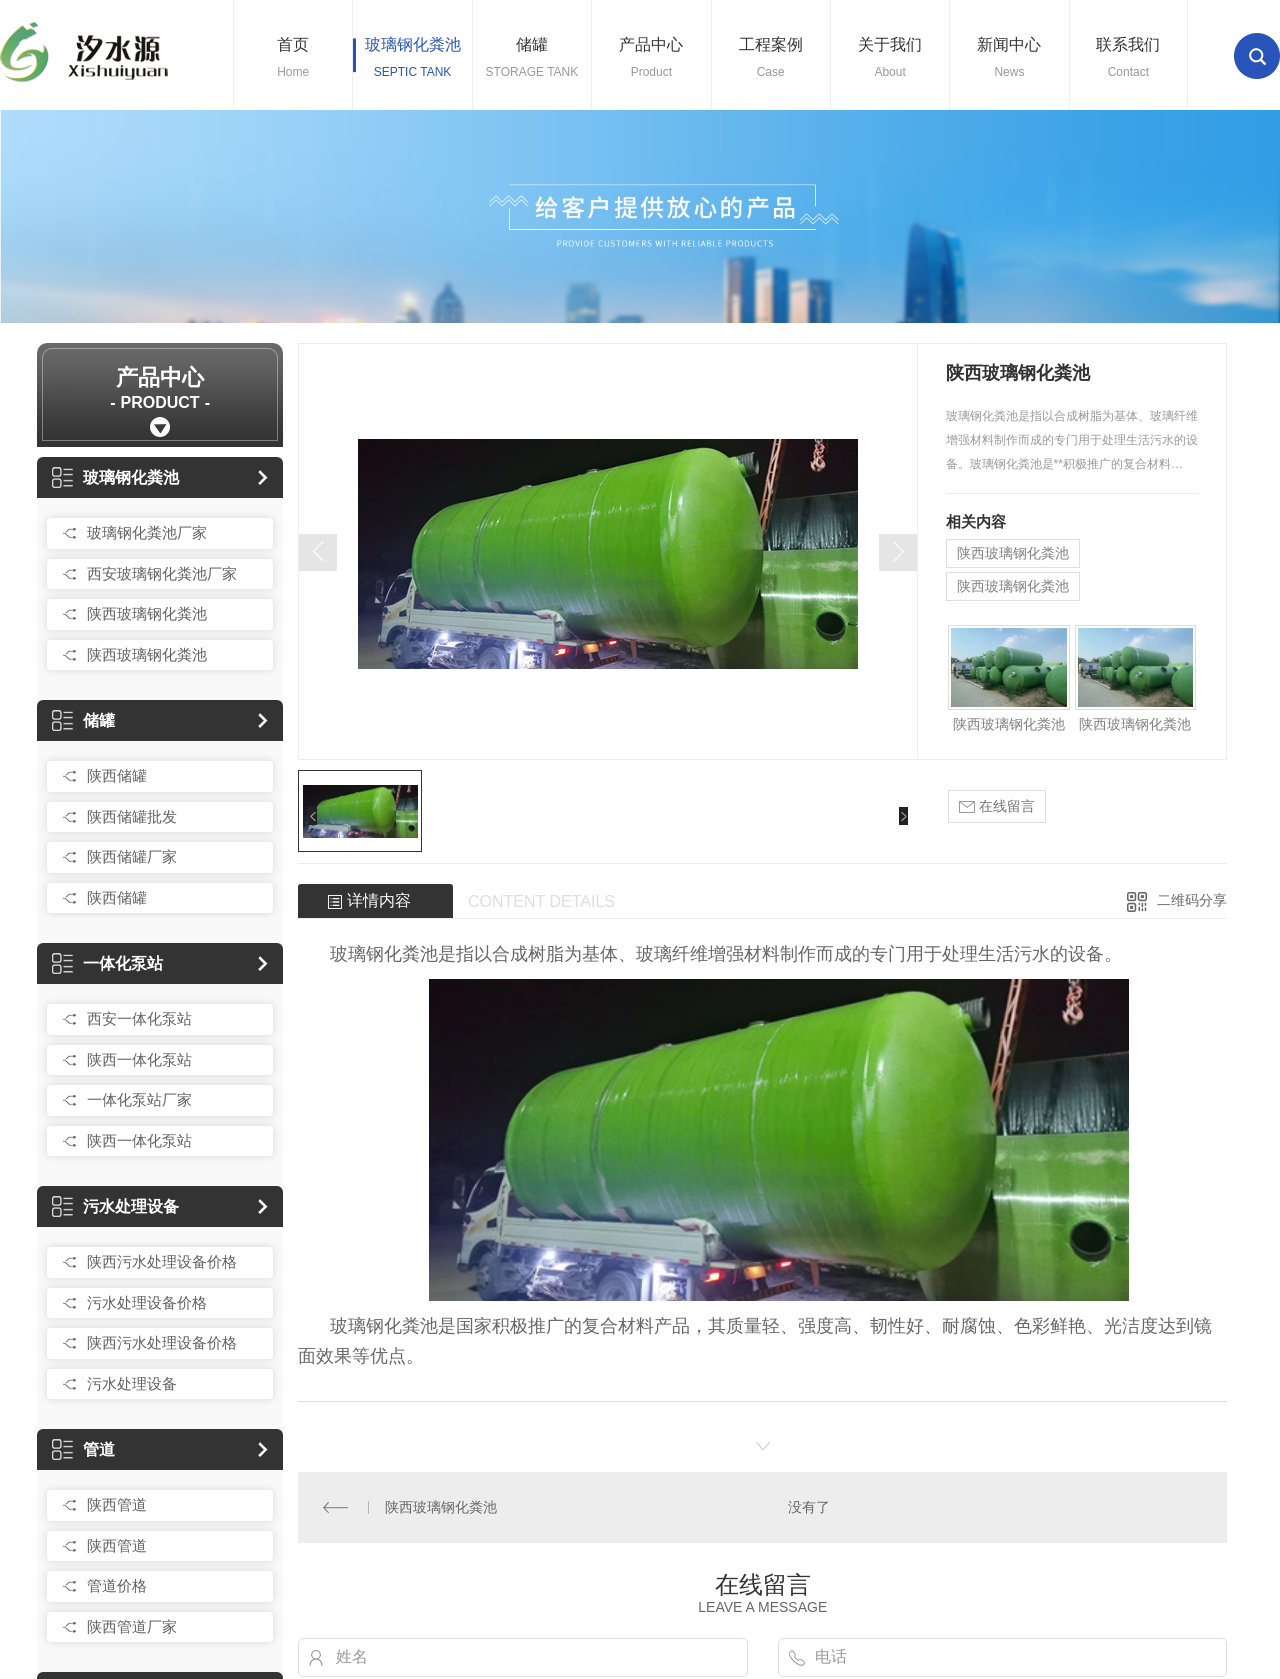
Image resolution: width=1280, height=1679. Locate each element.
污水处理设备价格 (147, 1302)
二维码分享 (1192, 900)
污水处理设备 (115, 1206)
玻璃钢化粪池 (115, 477)
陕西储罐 (117, 775)
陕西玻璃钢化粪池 (147, 613)
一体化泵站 (107, 963)
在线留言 (997, 806)
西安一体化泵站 (139, 1018)
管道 (83, 1449)
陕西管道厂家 (132, 1626)
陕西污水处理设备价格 (162, 1261)
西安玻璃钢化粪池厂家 (162, 573)
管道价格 (117, 1585)
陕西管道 (117, 1504)
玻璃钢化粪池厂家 (147, 532)
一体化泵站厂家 (139, 1099)
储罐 (83, 720)
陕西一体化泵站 (139, 1059)
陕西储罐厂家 (132, 856)
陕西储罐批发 (132, 816)
